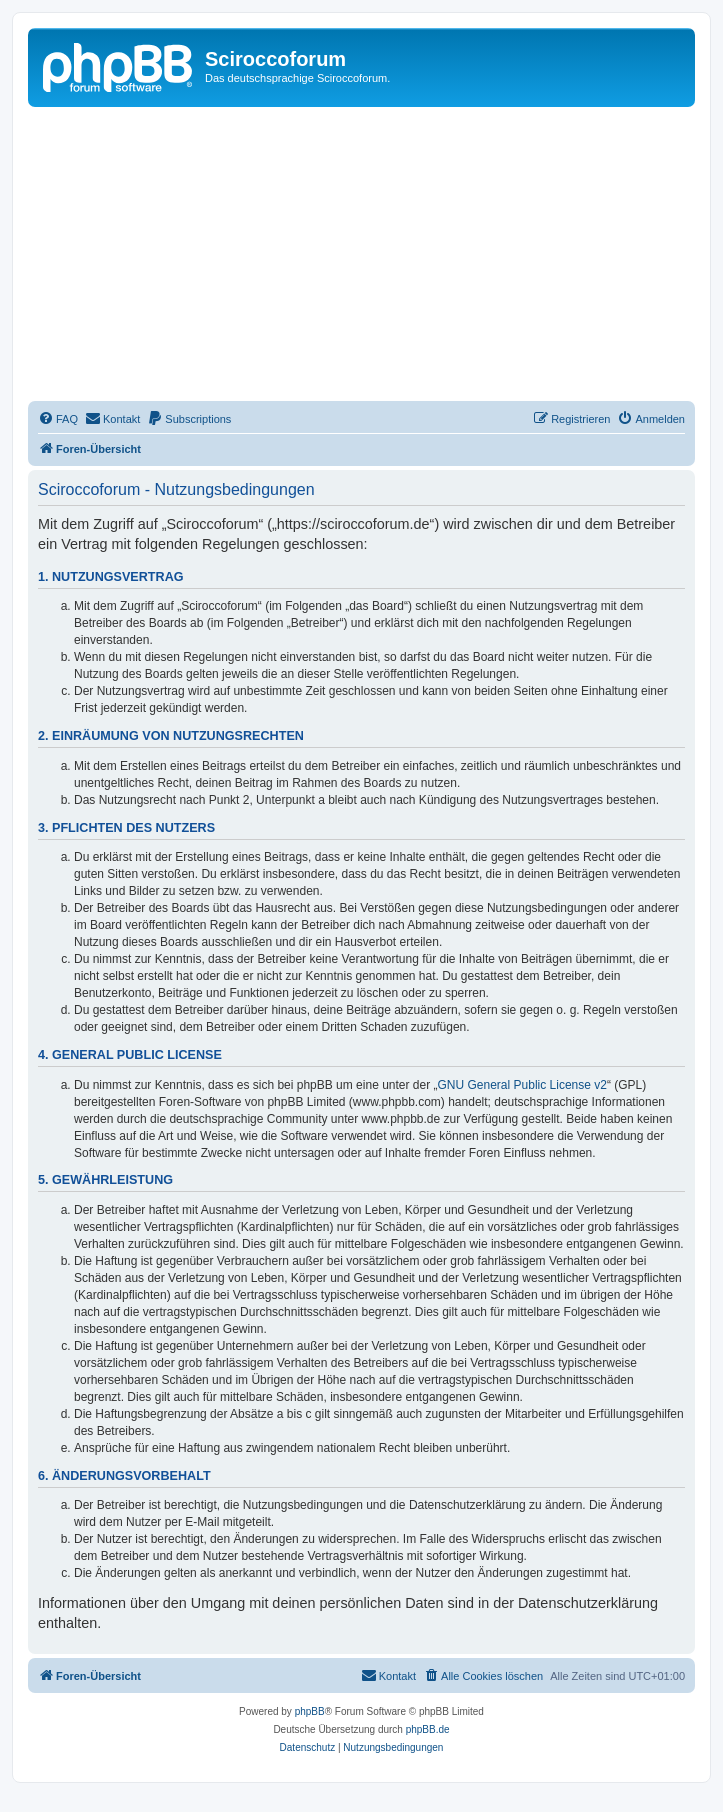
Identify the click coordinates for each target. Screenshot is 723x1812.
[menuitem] (58, 419)
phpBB (310, 1711)
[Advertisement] (375, 257)
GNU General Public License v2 (522, 1085)
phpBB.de (428, 1729)
